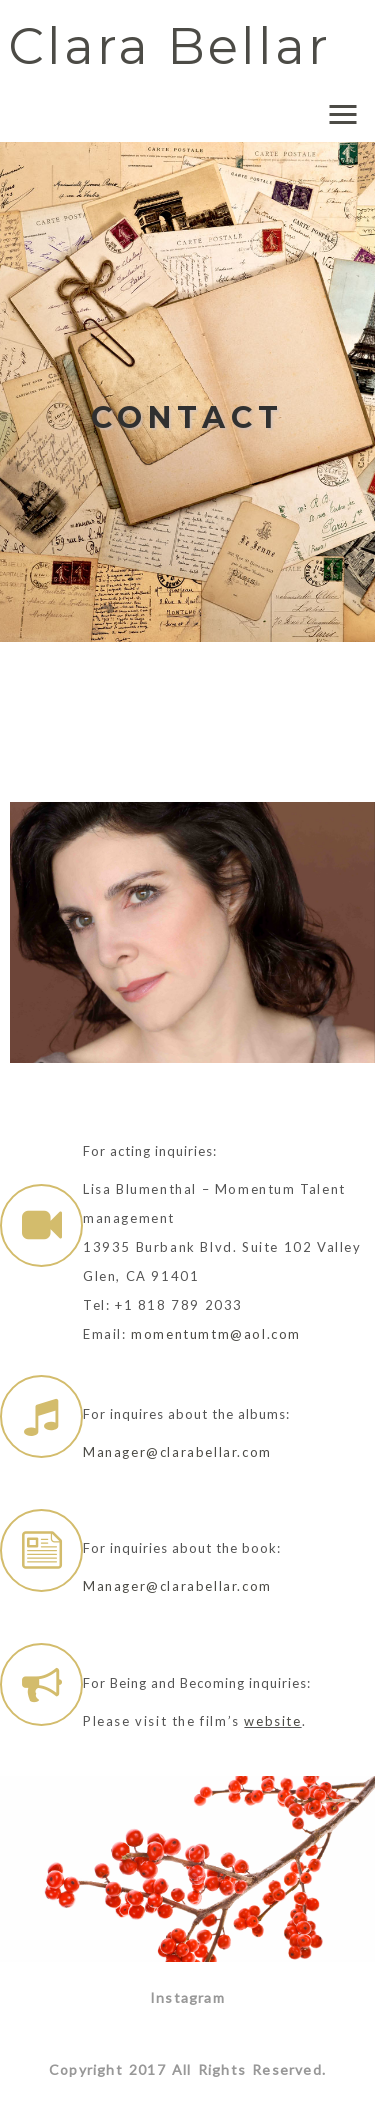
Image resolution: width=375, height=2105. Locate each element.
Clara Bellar (169, 46)
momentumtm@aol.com (216, 1334)
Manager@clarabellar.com (177, 1452)
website (272, 1721)
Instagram (187, 1997)
